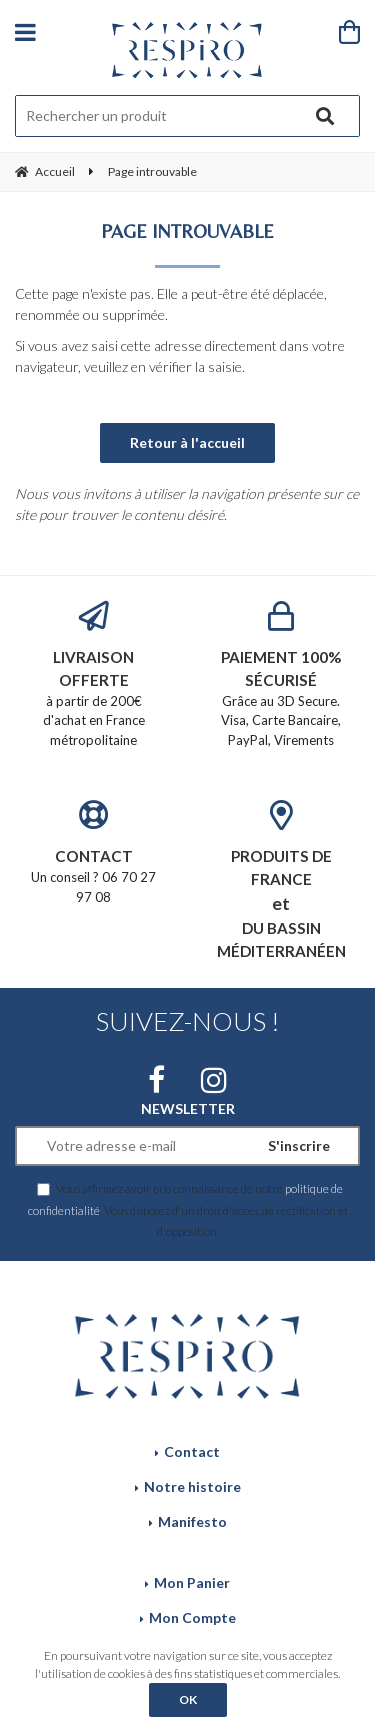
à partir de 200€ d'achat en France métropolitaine (94, 674)
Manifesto (192, 1521)
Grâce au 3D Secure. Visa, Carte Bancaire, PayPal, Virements (282, 674)
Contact (192, 1451)
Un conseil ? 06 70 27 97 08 (94, 852)
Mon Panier (192, 1582)
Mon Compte (192, 1617)
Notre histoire (192, 1486)
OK (188, 1699)
